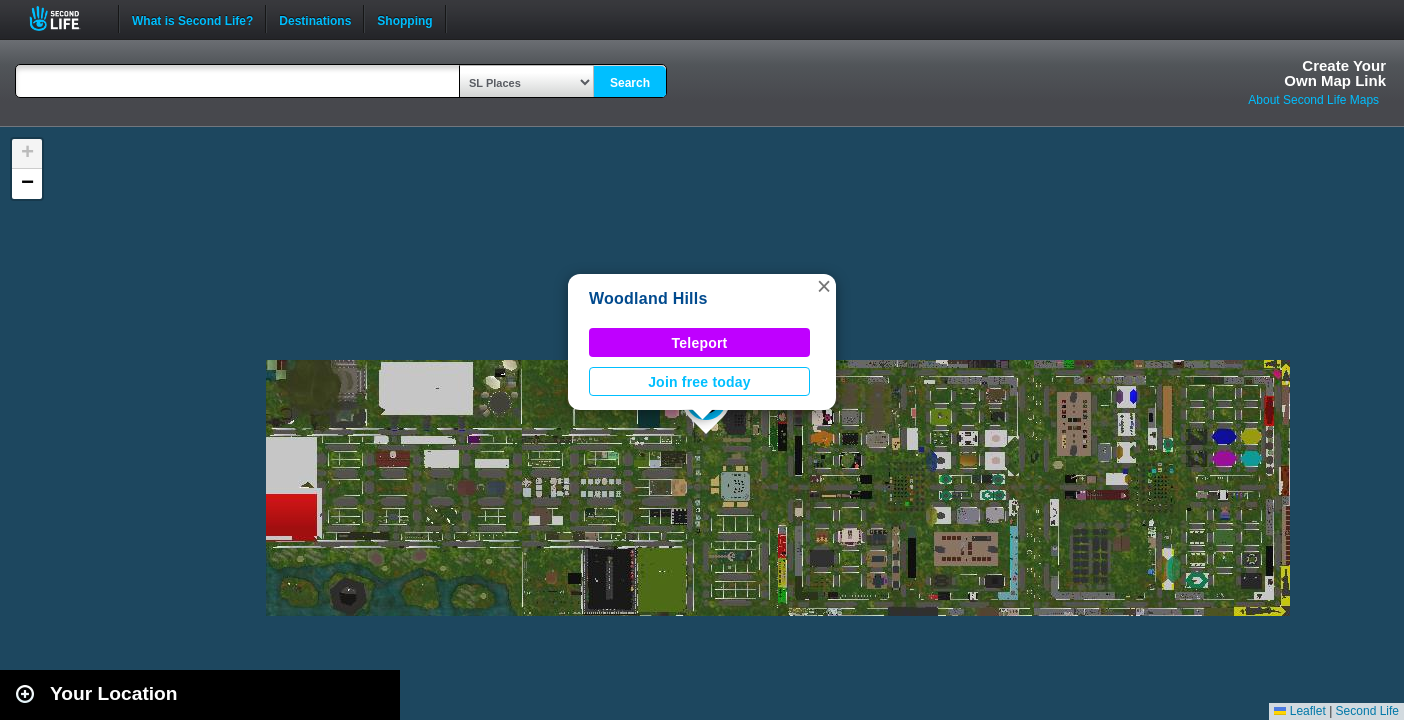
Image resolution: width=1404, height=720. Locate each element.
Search (630, 83)
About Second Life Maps (1313, 100)
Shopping (404, 19)
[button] (824, 286)
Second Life (65, 18)
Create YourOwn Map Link (1335, 73)
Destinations (315, 19)
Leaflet (1299, 711)
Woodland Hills (648, 298)
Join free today (699, 382)
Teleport (700, 343)
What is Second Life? (192, 19)
